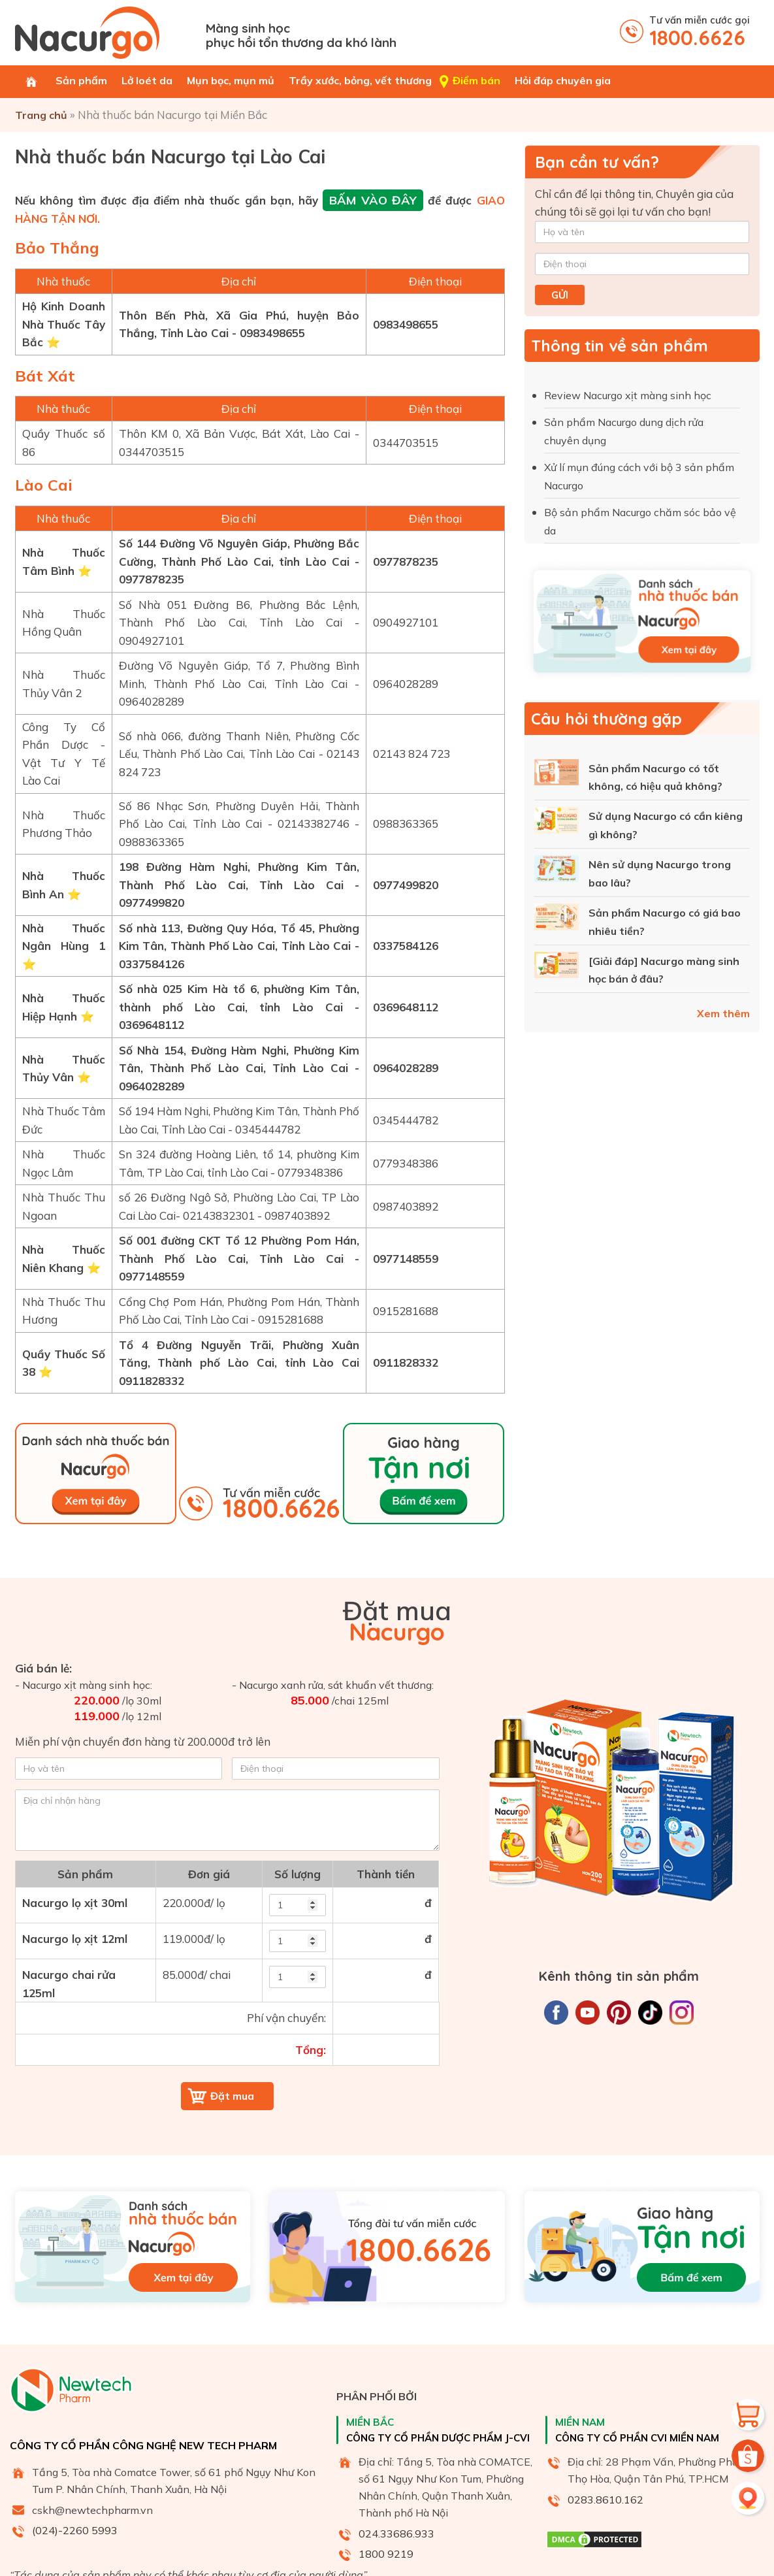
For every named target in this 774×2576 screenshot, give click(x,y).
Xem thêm (723, 1013)
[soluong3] (297, 1977)
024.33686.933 (396, 2533)
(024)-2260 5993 (75, 2530)
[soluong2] (297, 1941)
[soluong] (297, 1905)
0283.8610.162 (605, 2499)
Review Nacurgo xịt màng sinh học (629, 395)
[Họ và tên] (642, 232)
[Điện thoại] (642, 264)
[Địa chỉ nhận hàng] (227, 1820)
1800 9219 (386, 2553)
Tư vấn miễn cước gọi (699, 31)
